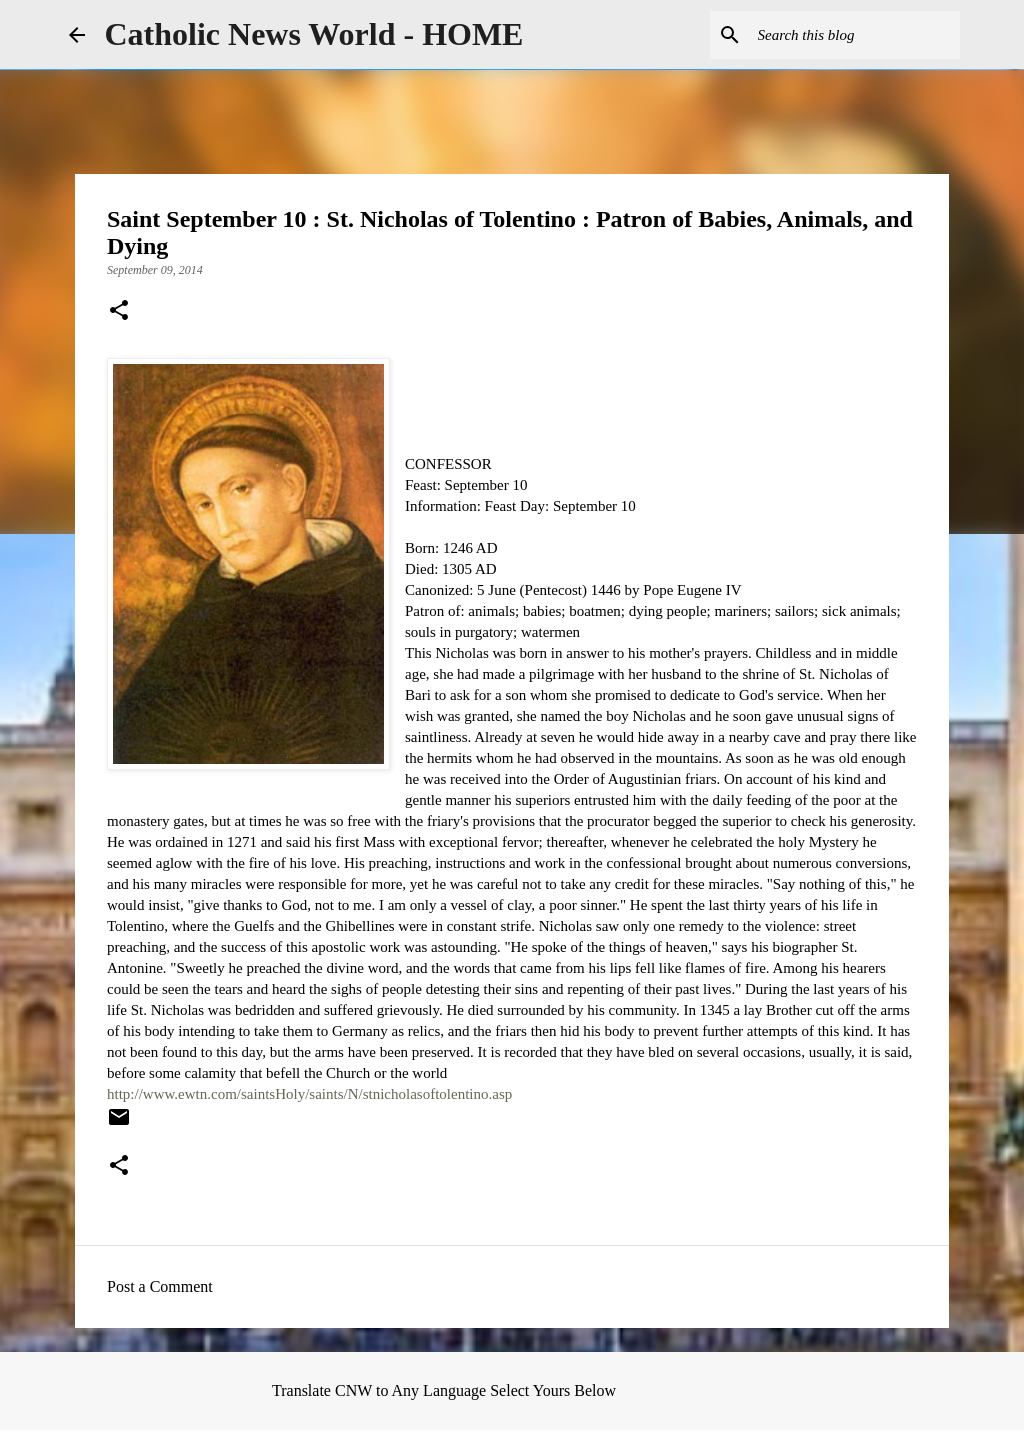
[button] (119, 312)
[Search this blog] (855, 35)
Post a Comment (160, 1286)
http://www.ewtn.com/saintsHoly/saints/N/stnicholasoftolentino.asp (309, 1094)
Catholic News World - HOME (314, 34)
